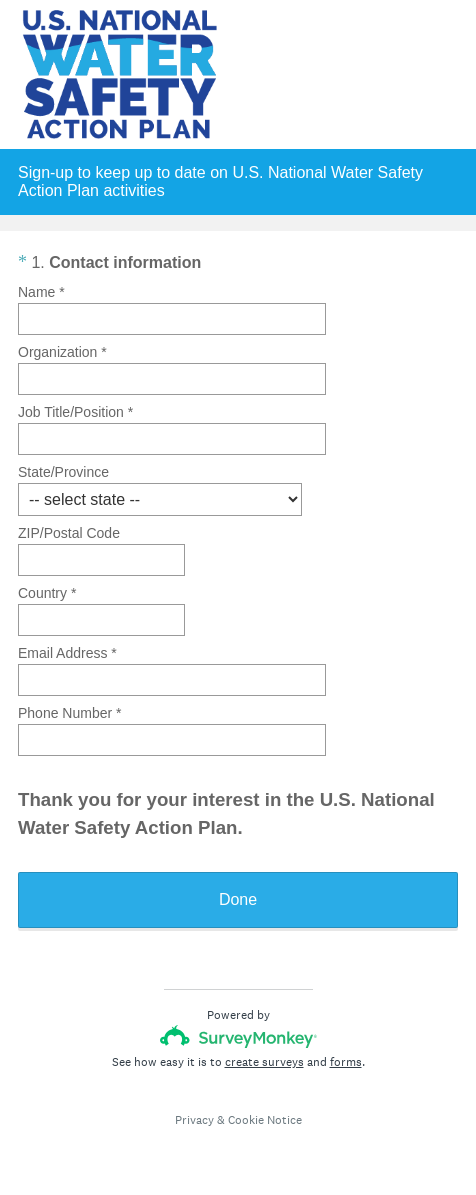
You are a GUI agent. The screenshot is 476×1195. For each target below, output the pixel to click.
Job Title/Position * (75, 412)
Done (238, 899)
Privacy (194, 1120)
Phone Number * (70, 713)
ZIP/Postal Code (69, 533)
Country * (47, 593)
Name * (41, 292)
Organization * (62, 352)
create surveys (264, 1062)
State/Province (63, 472)
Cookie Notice (265, 1120)
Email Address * (67, 653)
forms (346, 1062)
